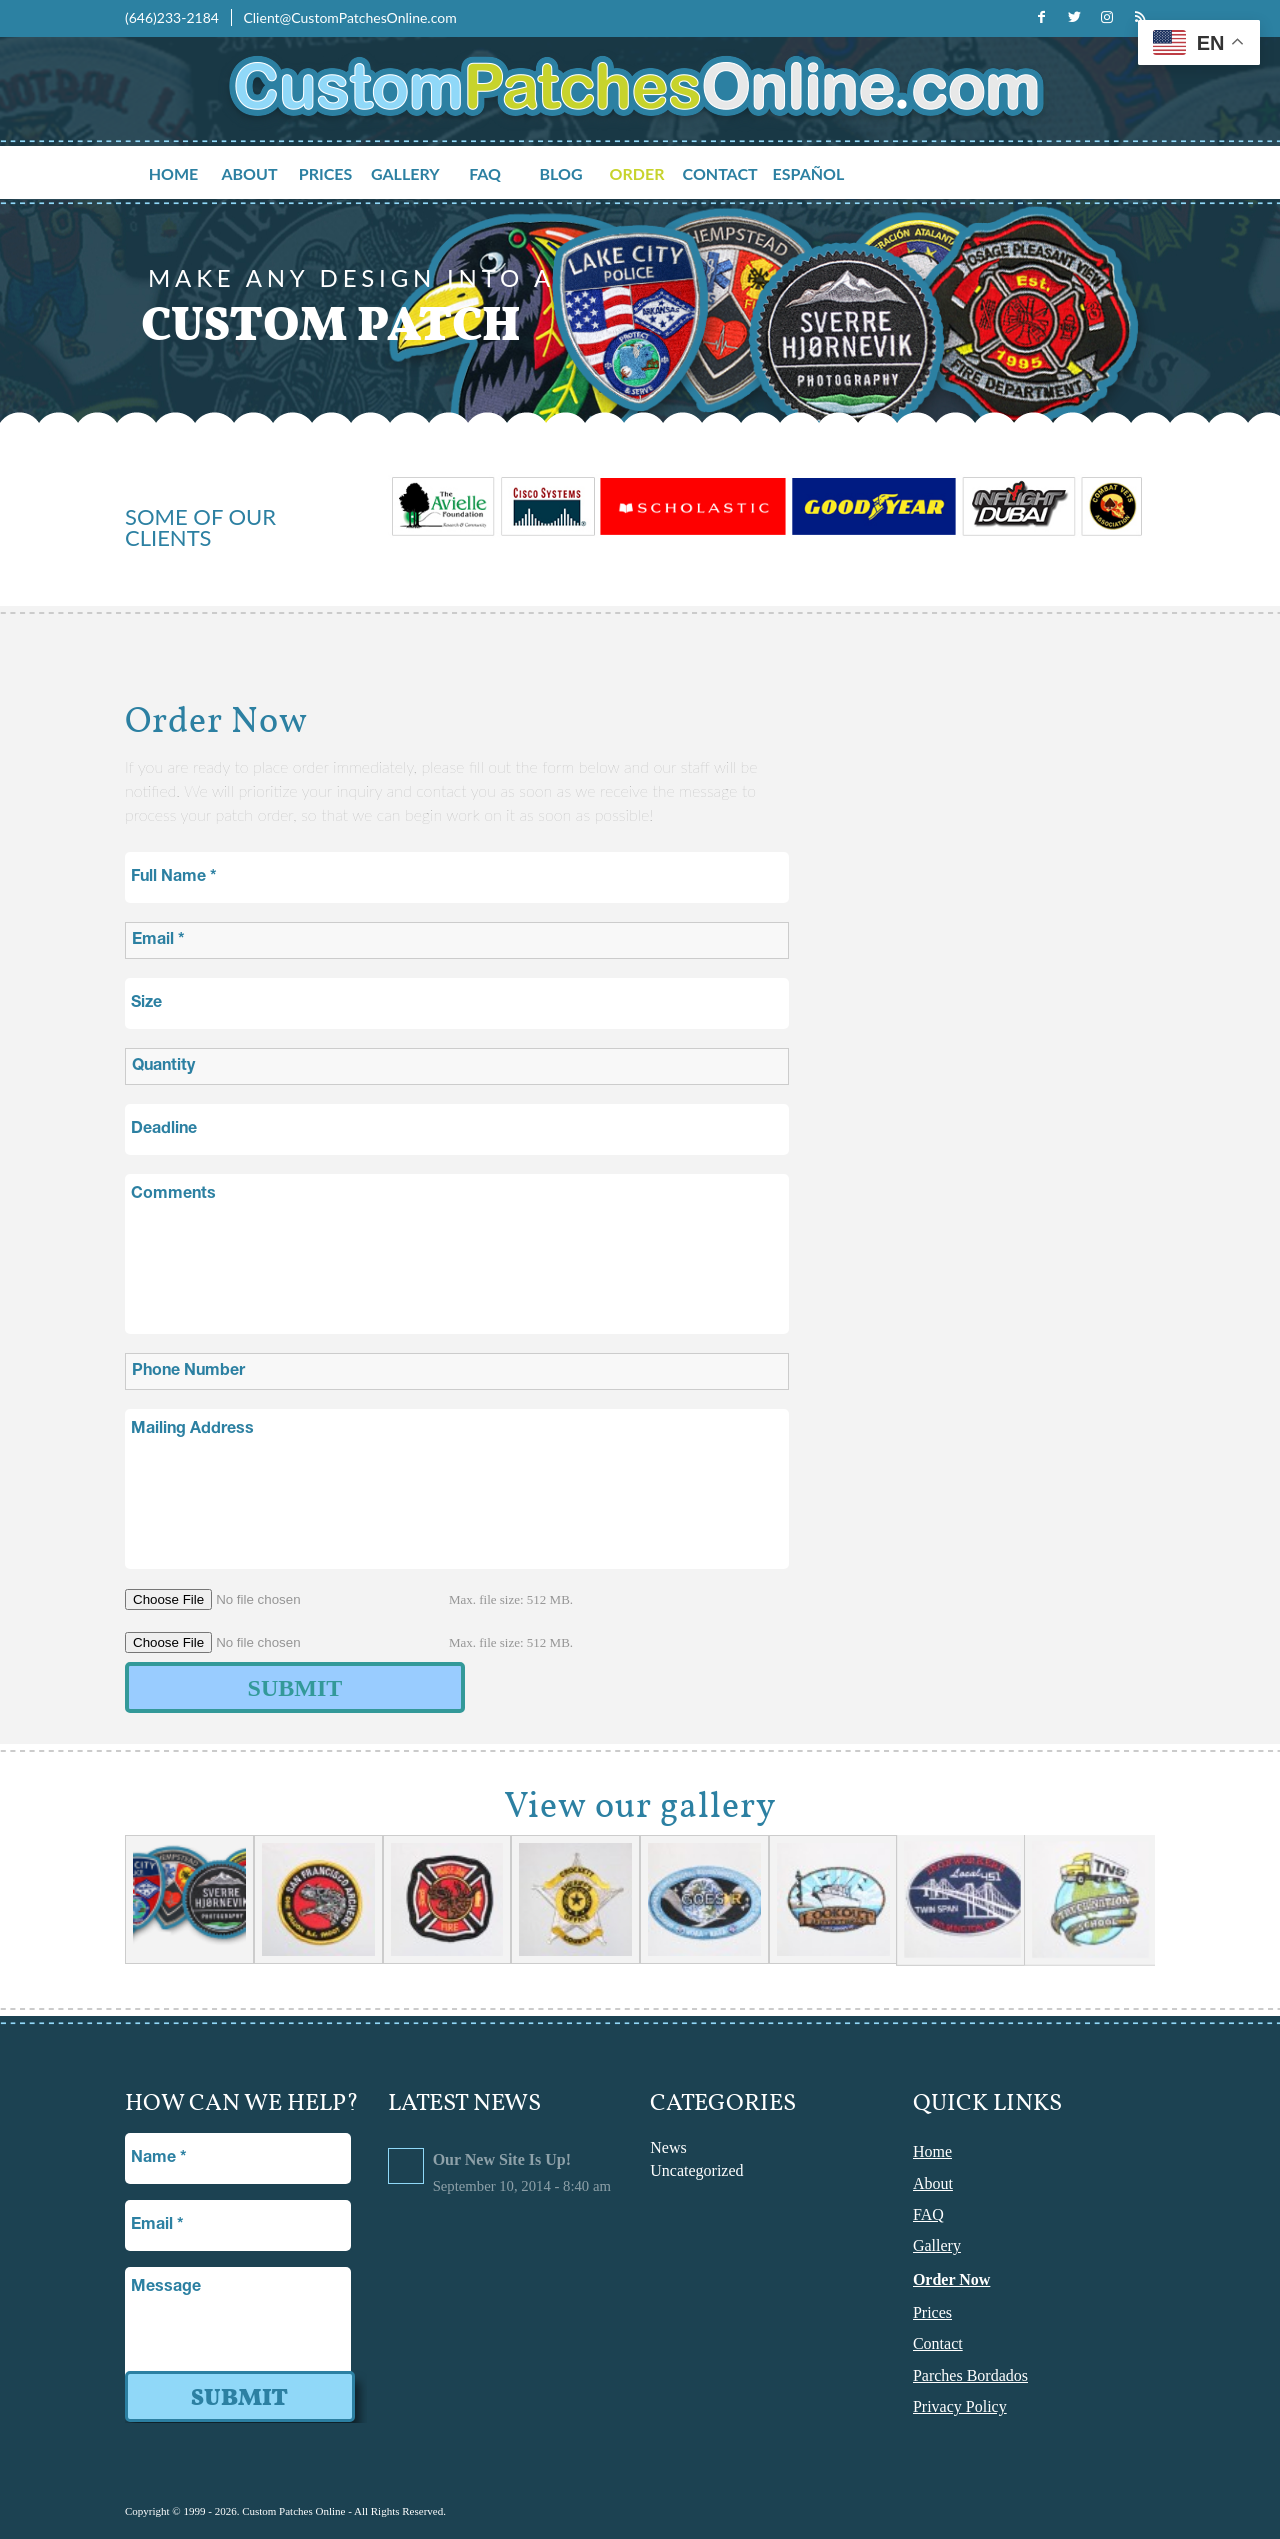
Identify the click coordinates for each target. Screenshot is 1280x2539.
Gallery (937, 2245)
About (933, 2183)
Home (932, 2151)
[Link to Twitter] (1074, 17)
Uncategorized (696, 2170)
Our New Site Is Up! (502, 2159)
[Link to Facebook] (1041, 17)
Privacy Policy (960, 2406)
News (668, 2147)
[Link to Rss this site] (1140, 17)
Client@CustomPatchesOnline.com (349, 17)
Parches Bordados (970, 2375)
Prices (932, 2312)
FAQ (928, 2214)
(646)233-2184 (173, 17)
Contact (938, 2343)
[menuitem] (181, 174)
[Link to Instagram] (1107, 17)
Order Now (951, 2279)
